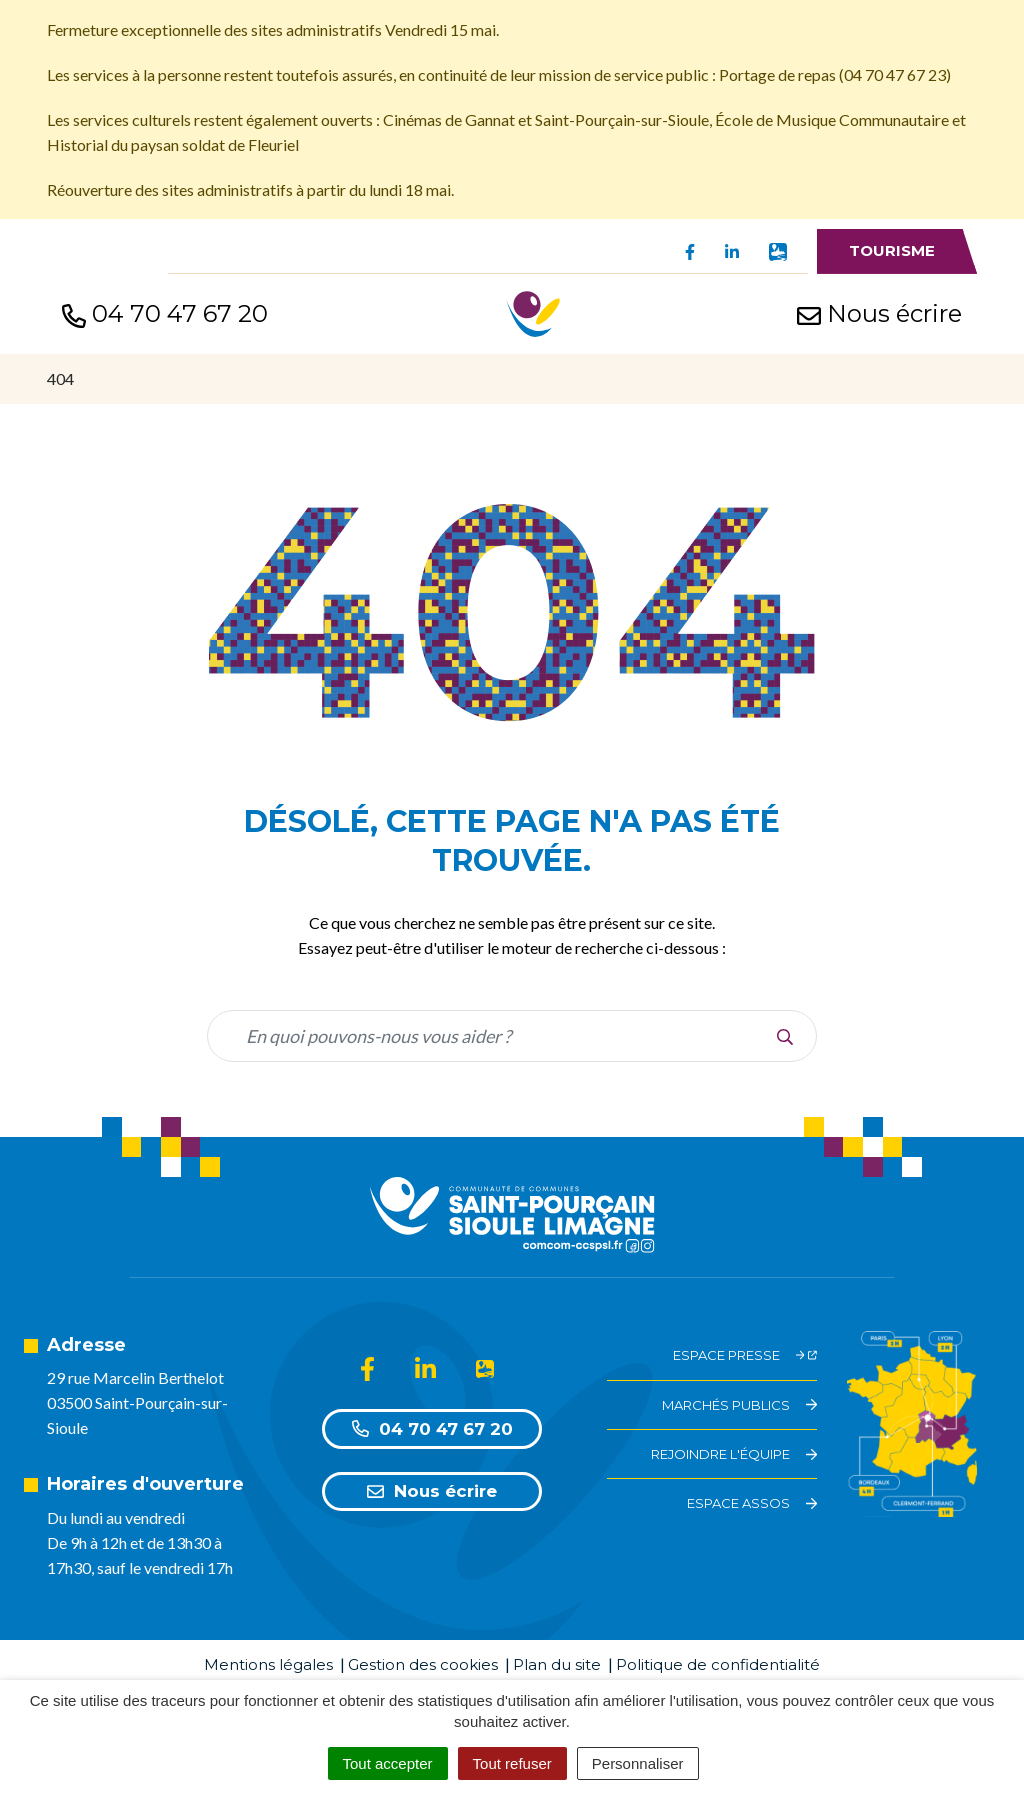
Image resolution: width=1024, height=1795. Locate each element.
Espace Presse (745, 1355)
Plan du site (557, 1664)
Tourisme (892, 250)
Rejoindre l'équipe (734, 1454)
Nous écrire (432, 1491)
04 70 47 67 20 (432, 1429)
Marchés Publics (739, 1405)
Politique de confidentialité (718, 1664)
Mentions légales (268, 1664)
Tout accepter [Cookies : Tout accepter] (388, 1763)
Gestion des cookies (423, 1664)
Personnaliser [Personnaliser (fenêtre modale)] (638, 1763)
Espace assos (752, 1503)
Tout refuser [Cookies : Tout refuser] (512, 1763)
